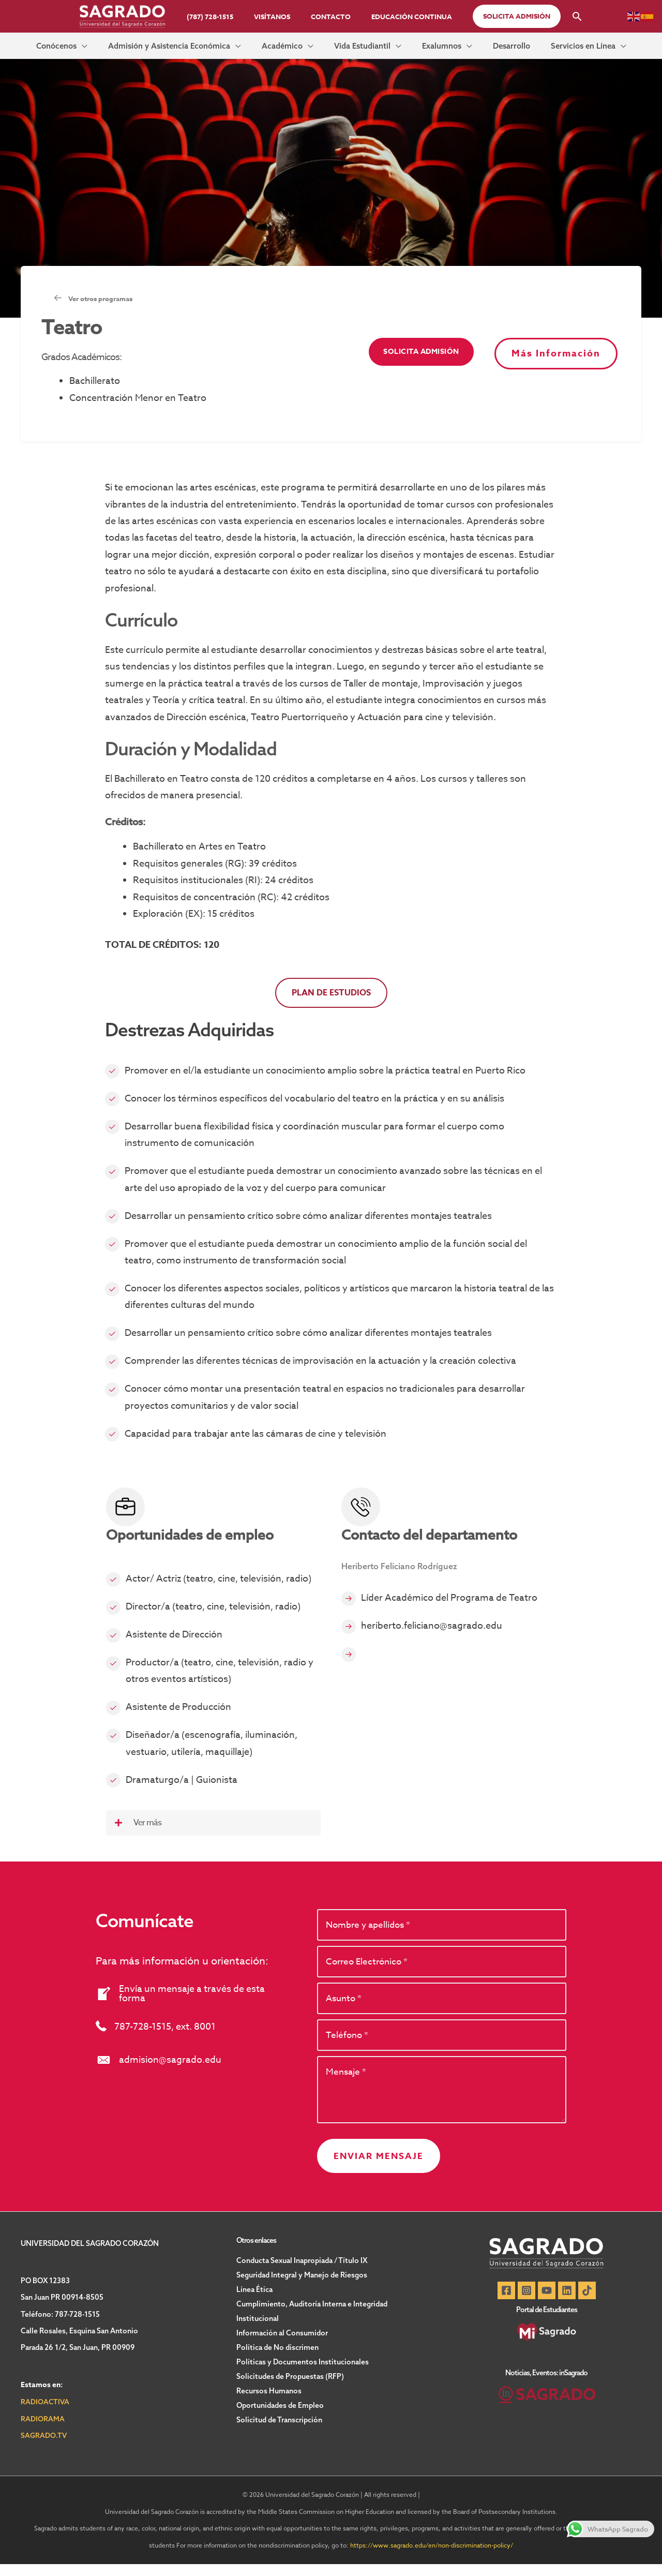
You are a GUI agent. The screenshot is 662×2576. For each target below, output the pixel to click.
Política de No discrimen (277, 2359)
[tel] (442, 2046)
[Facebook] (501, 2302)
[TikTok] (592, 2302)
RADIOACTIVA (45, 2414)
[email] (442, 1970)
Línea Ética (254, 2301)
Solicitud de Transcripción (279, 2431)
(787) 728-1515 (221, 16)
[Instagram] (524, 2302)
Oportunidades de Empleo (280, 2417)
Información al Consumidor (282, 2344)
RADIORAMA (43, 2430)
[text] (442, 1932)
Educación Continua (400, 16)
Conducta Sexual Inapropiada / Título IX (301, 2272)
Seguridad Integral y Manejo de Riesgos (301, 2286)
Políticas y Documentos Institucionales (302, 2373)
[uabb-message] (442, 2101)
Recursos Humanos (269, 2402)
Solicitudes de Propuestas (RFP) (290, 2388)
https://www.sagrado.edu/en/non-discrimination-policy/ (432, 2557)
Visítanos (276, 16)
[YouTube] (546, 2302)
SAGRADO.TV (44, 2447)
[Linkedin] (569, 2302)
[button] (502, 16)
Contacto (327, 16)
